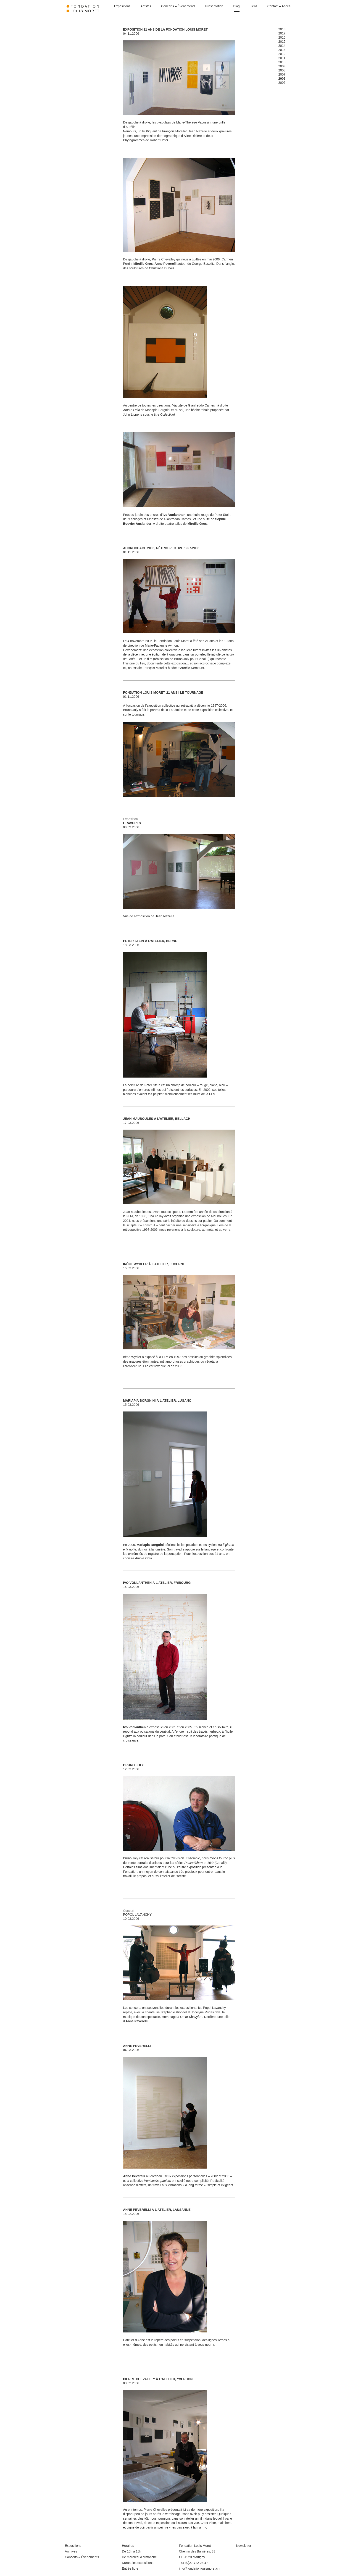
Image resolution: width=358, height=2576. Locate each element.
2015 (281, 41)
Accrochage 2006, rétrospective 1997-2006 (161, 548)
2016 (281, 37)
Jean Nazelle (164, 916)
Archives (71, 2551)
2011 (281, 58)
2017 (281, 33)
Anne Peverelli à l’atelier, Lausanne (156, 2209)
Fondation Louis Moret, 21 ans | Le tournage (163, 692)
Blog (236, 6)
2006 (281, 78)
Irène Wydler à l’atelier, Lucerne (154, 1264)
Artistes (145, 6)
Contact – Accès (278, 6)
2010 (281, 62)
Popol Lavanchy (137, 1914)
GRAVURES (132, 823)
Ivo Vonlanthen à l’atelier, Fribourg (157, 1582)
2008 (281, 70)
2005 (281, 82)
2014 (281, 45)
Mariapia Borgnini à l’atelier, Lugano (157, 1400)
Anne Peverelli (166, 263)
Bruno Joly (133, 1765)
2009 (281, 66)
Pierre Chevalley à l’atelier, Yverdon (158, 2379)
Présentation (214, 6)
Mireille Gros (143, 263)
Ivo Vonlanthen (174, 515)
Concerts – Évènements (178, 6)
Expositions (122, 6)
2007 (281, 74)
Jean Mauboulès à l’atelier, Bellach (156, 1118)
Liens (253, 6)
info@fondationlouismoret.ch (199, 2568)
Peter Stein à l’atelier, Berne (150, 941)
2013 (281, 50)
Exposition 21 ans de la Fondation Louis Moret (165, 29)
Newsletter (243, 2545)
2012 (281, 54)
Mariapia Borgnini (150, 1545)
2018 (281, 29)
